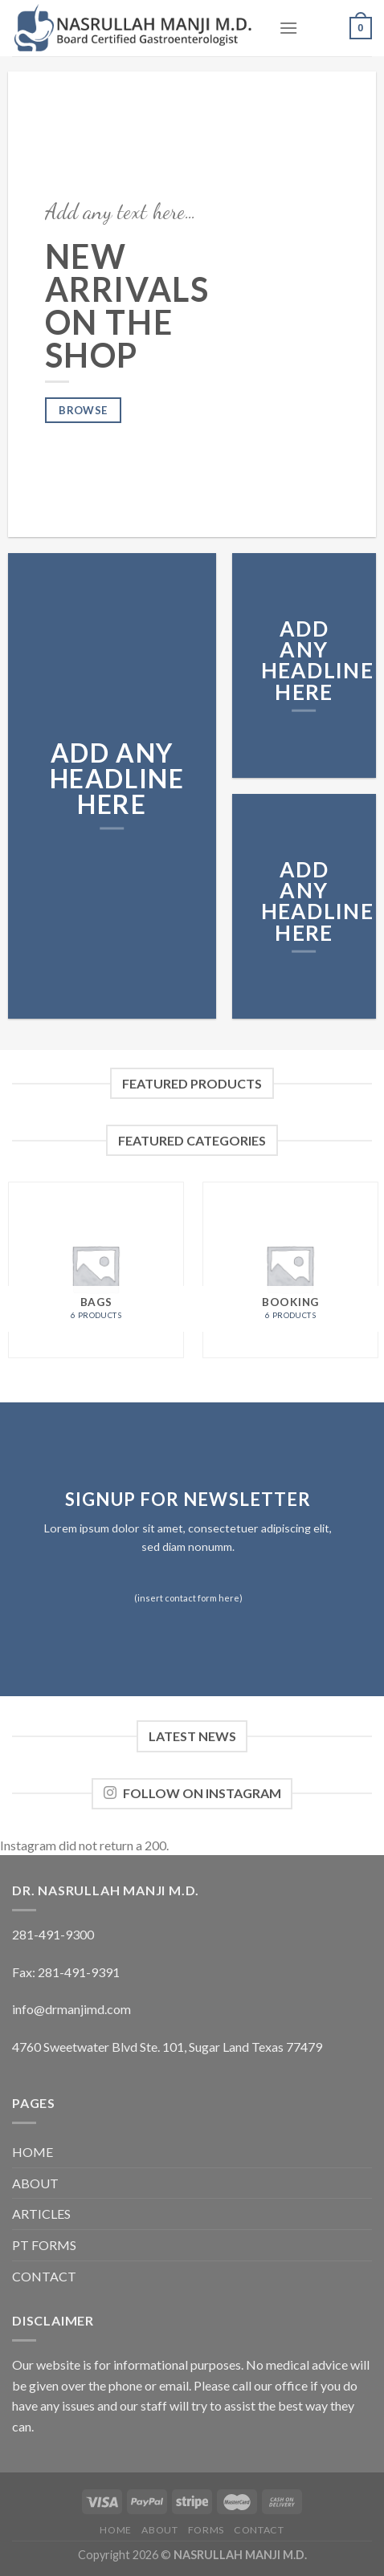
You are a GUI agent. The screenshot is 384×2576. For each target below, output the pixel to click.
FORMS (206, 2530)
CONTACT (44, 2276)
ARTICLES (41, 2213)
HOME (32, 2151)
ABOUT (35, 2183)
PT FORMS (44, 2244)
